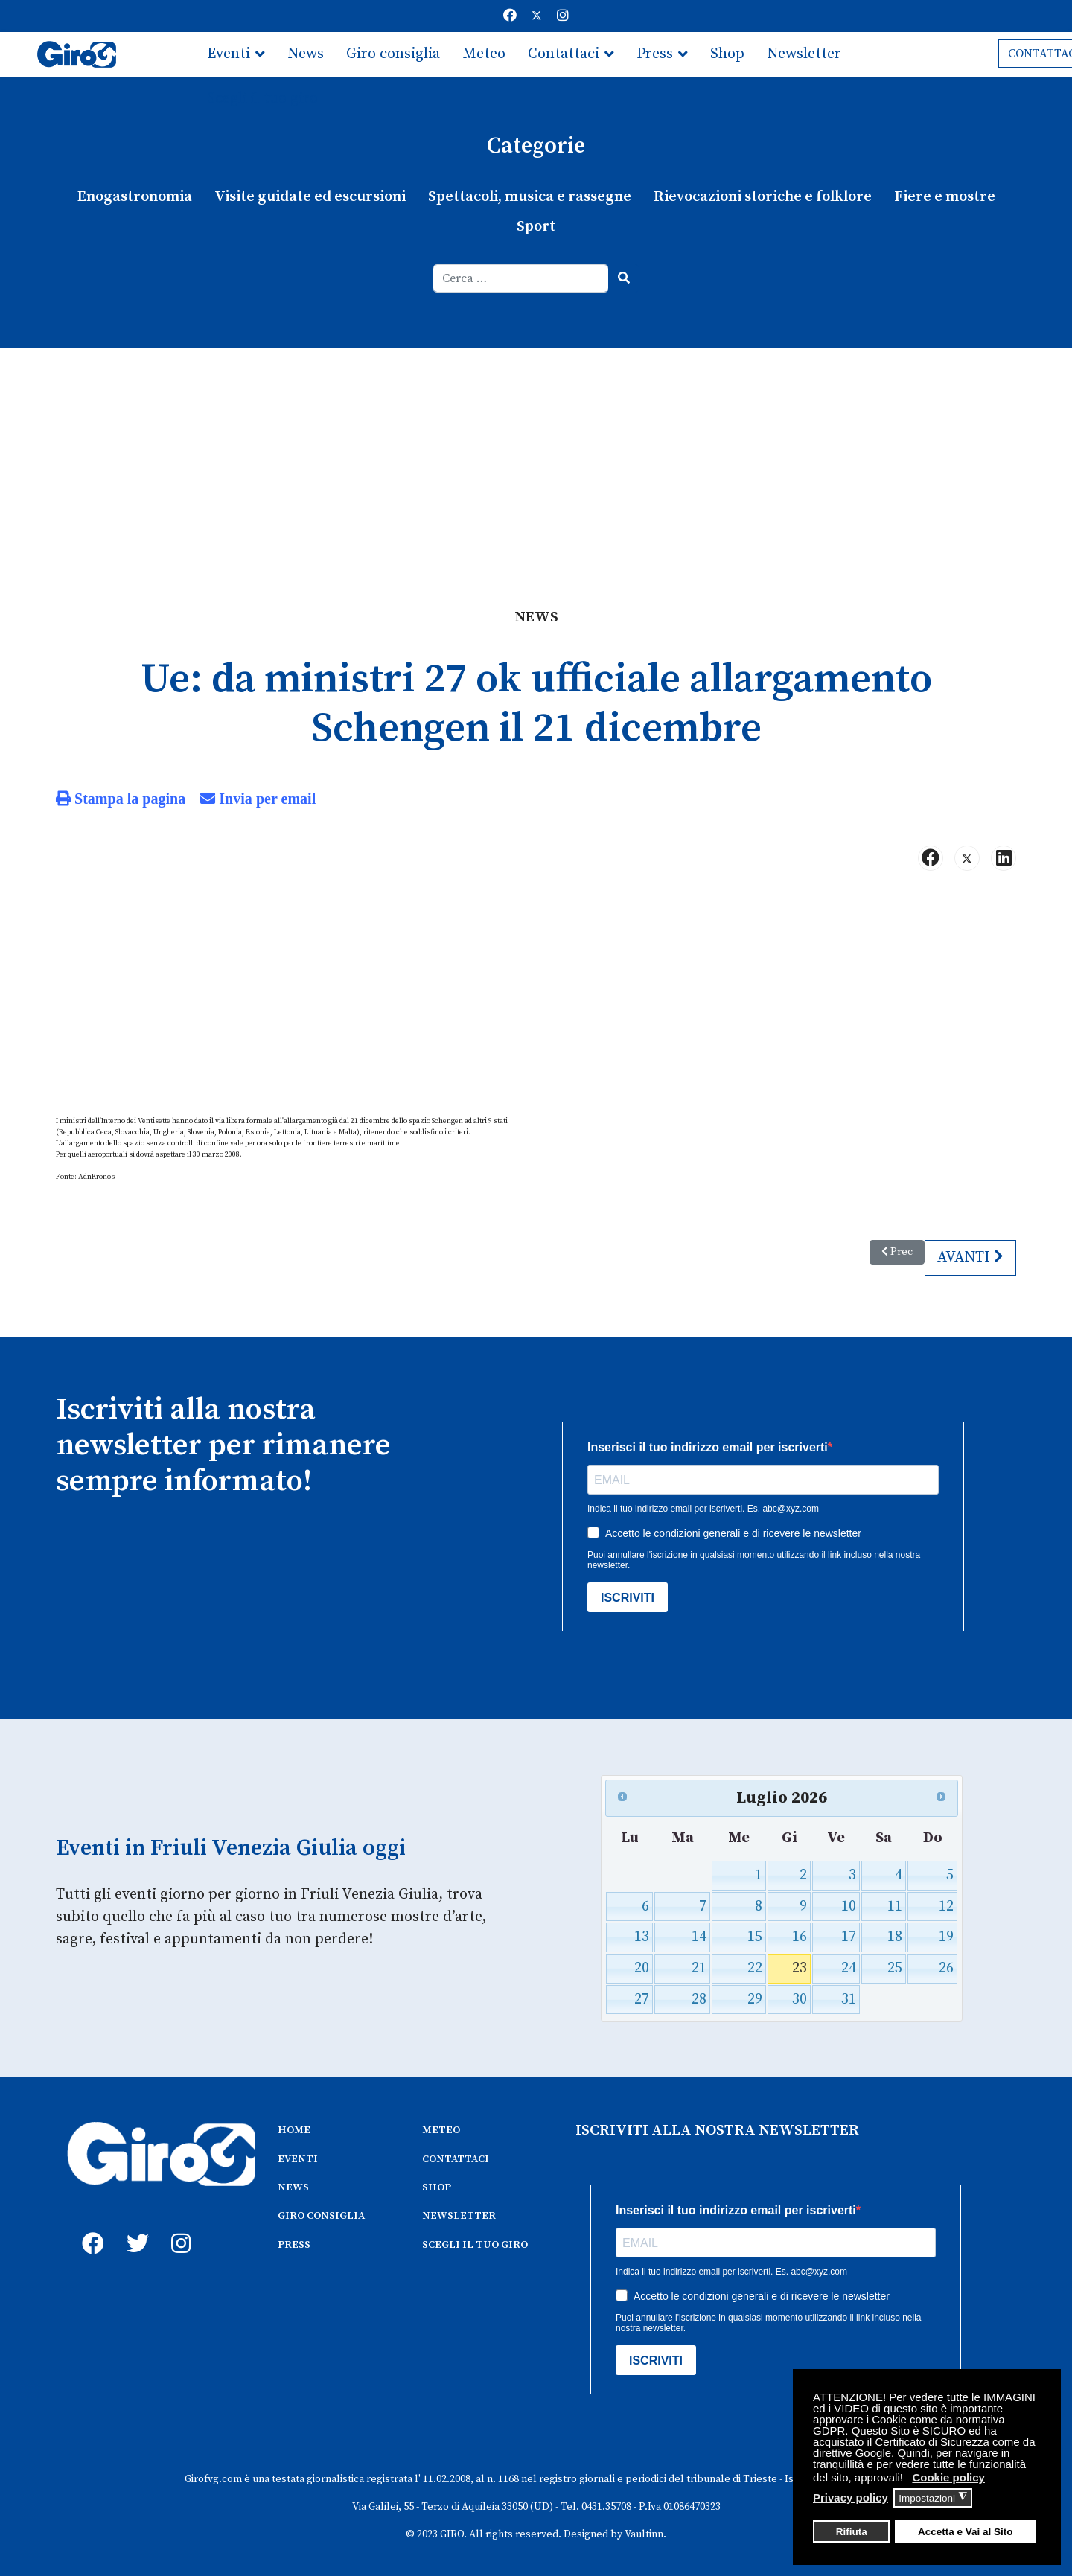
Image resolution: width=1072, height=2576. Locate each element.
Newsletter (804, 54)
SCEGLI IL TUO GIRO (475, 2244)
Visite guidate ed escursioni (310, 197)
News (305, 54)
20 (642, 1967)
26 (946, 1967)
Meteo (483, 54)
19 (946, 1936)
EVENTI (298, 2157)
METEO (441, 2129)
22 (754, 1967)
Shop (727, 54)
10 (848, 1905)
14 (699, 1936)
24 (848, 1967)
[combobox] (521, 278)
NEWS (293, 2186)
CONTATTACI (455, 2157)
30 (799, 1998)
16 (799, 1936)
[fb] (89, 2225)
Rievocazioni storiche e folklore (762, 197)
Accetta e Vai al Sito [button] (965, 2531)
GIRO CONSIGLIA (321, 2215)
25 (894, 1967)
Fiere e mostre (944, 197)
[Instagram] (563, 16)
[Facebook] (510, 16)
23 (799, 1967)
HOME (294, 2129)
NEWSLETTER (459, 2215)
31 (848, 1998)
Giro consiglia (393, 54)
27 (642, 1998)
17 (848, 1936)
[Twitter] (537, 16)
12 (946, 1905)
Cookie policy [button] (948, 2477)
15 (754, 1936)
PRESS (294, 2244)
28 (699, 1998)
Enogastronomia (134, 197)
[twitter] (134, 2225)
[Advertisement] (536, 460)
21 (699, 1967)
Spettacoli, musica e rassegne (529, 197)
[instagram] (178, 2225)
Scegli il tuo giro (262, 98)
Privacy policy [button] (850, 2497)
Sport (536, 226)
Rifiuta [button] (851, 2531)
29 (754, 1998)
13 (642, 1936)
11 (894, 1905)
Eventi (228, 54)
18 (894, 1936)
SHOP (436, 2186)
